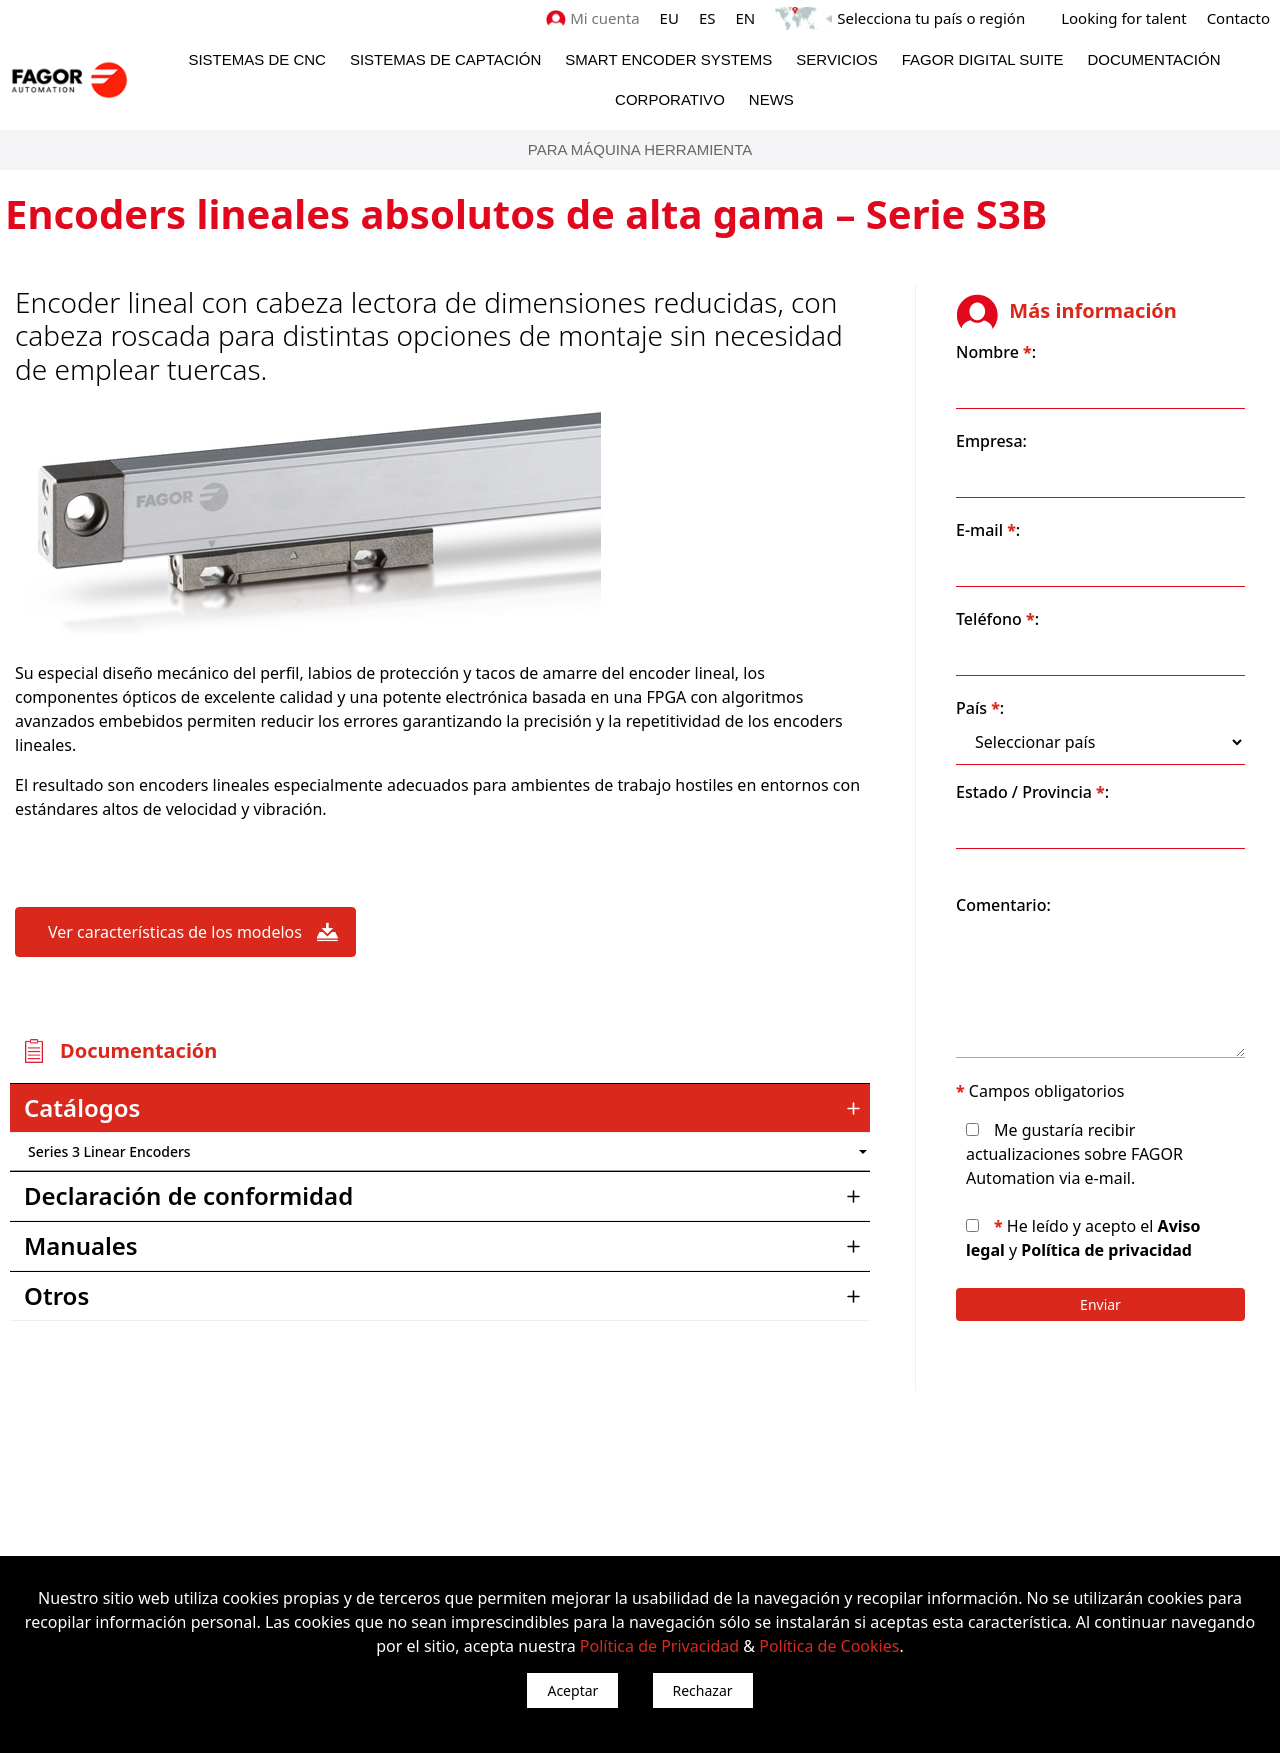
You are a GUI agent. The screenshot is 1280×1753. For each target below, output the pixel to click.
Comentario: (1003, 905)
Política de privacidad (1106, 1250)
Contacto (1238, 18)
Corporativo (670, 99)
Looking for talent (1123, 18)
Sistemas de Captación (445, 59)
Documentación (1153, 59)
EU (669, 18)
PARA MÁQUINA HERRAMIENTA (640, 149)
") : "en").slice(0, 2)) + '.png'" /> (765, 1151)
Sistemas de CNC (257, 59)
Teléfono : (997, 619)
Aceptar (572, 1690)
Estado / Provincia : (1032, 792)
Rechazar (703, 1690)
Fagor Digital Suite (983, 59)
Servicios (836, 59)
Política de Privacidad (659, 1646)
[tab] (440, 1108)
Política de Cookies (829, 1646)
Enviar (1100, 1304)
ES (707, 18)
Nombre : (996, 352)
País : (980, 708)
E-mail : (988, 530)
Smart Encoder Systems (668, 59)
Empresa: (991, 441)
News (771, 99)
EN (746, 18)
